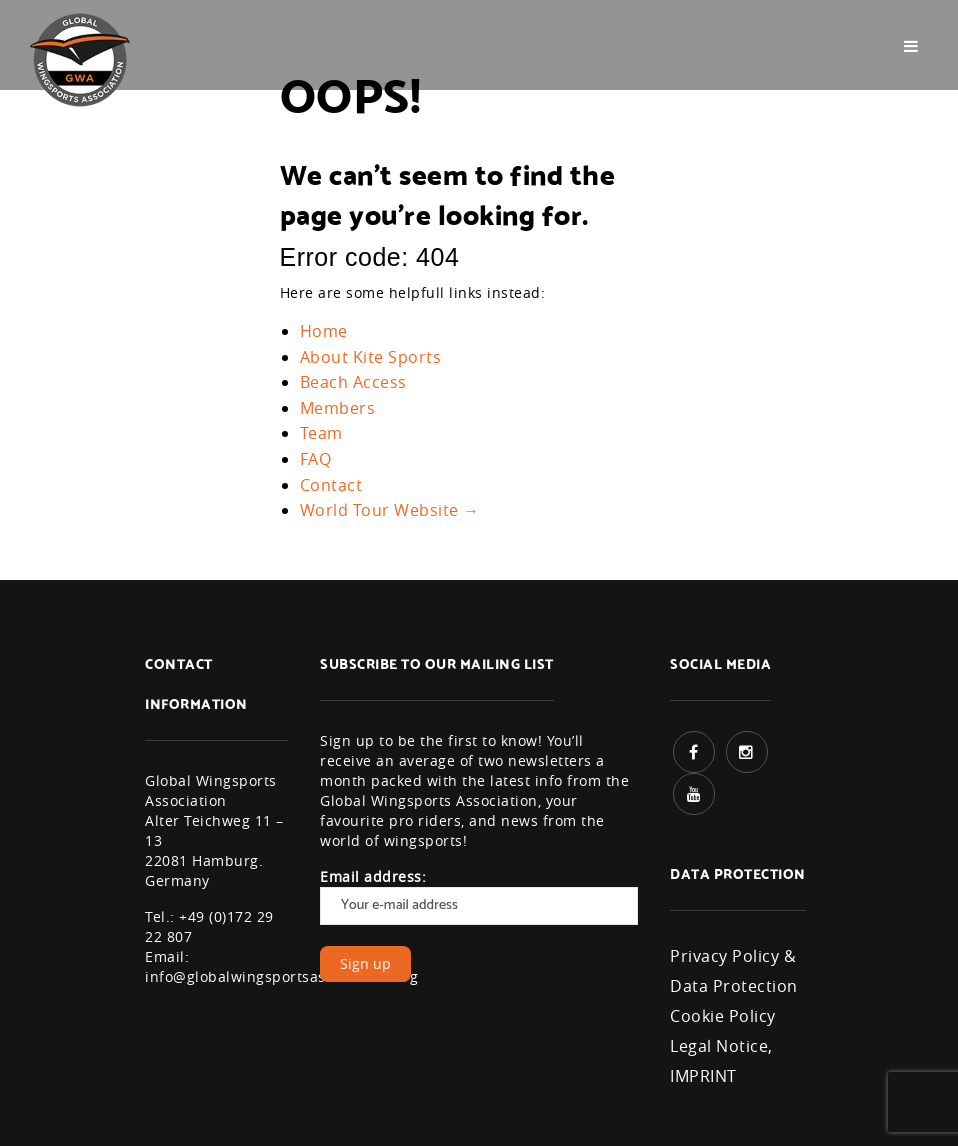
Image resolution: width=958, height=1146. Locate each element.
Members (338, 408)
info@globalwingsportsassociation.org (281, 976)
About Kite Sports (371, 357)
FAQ (316, 459)
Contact (331, 485)
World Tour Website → (390, 510)
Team (321, 433)
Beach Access (353, 382)
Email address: (479, 896)
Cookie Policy (723, 1016)
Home (324, 331)
